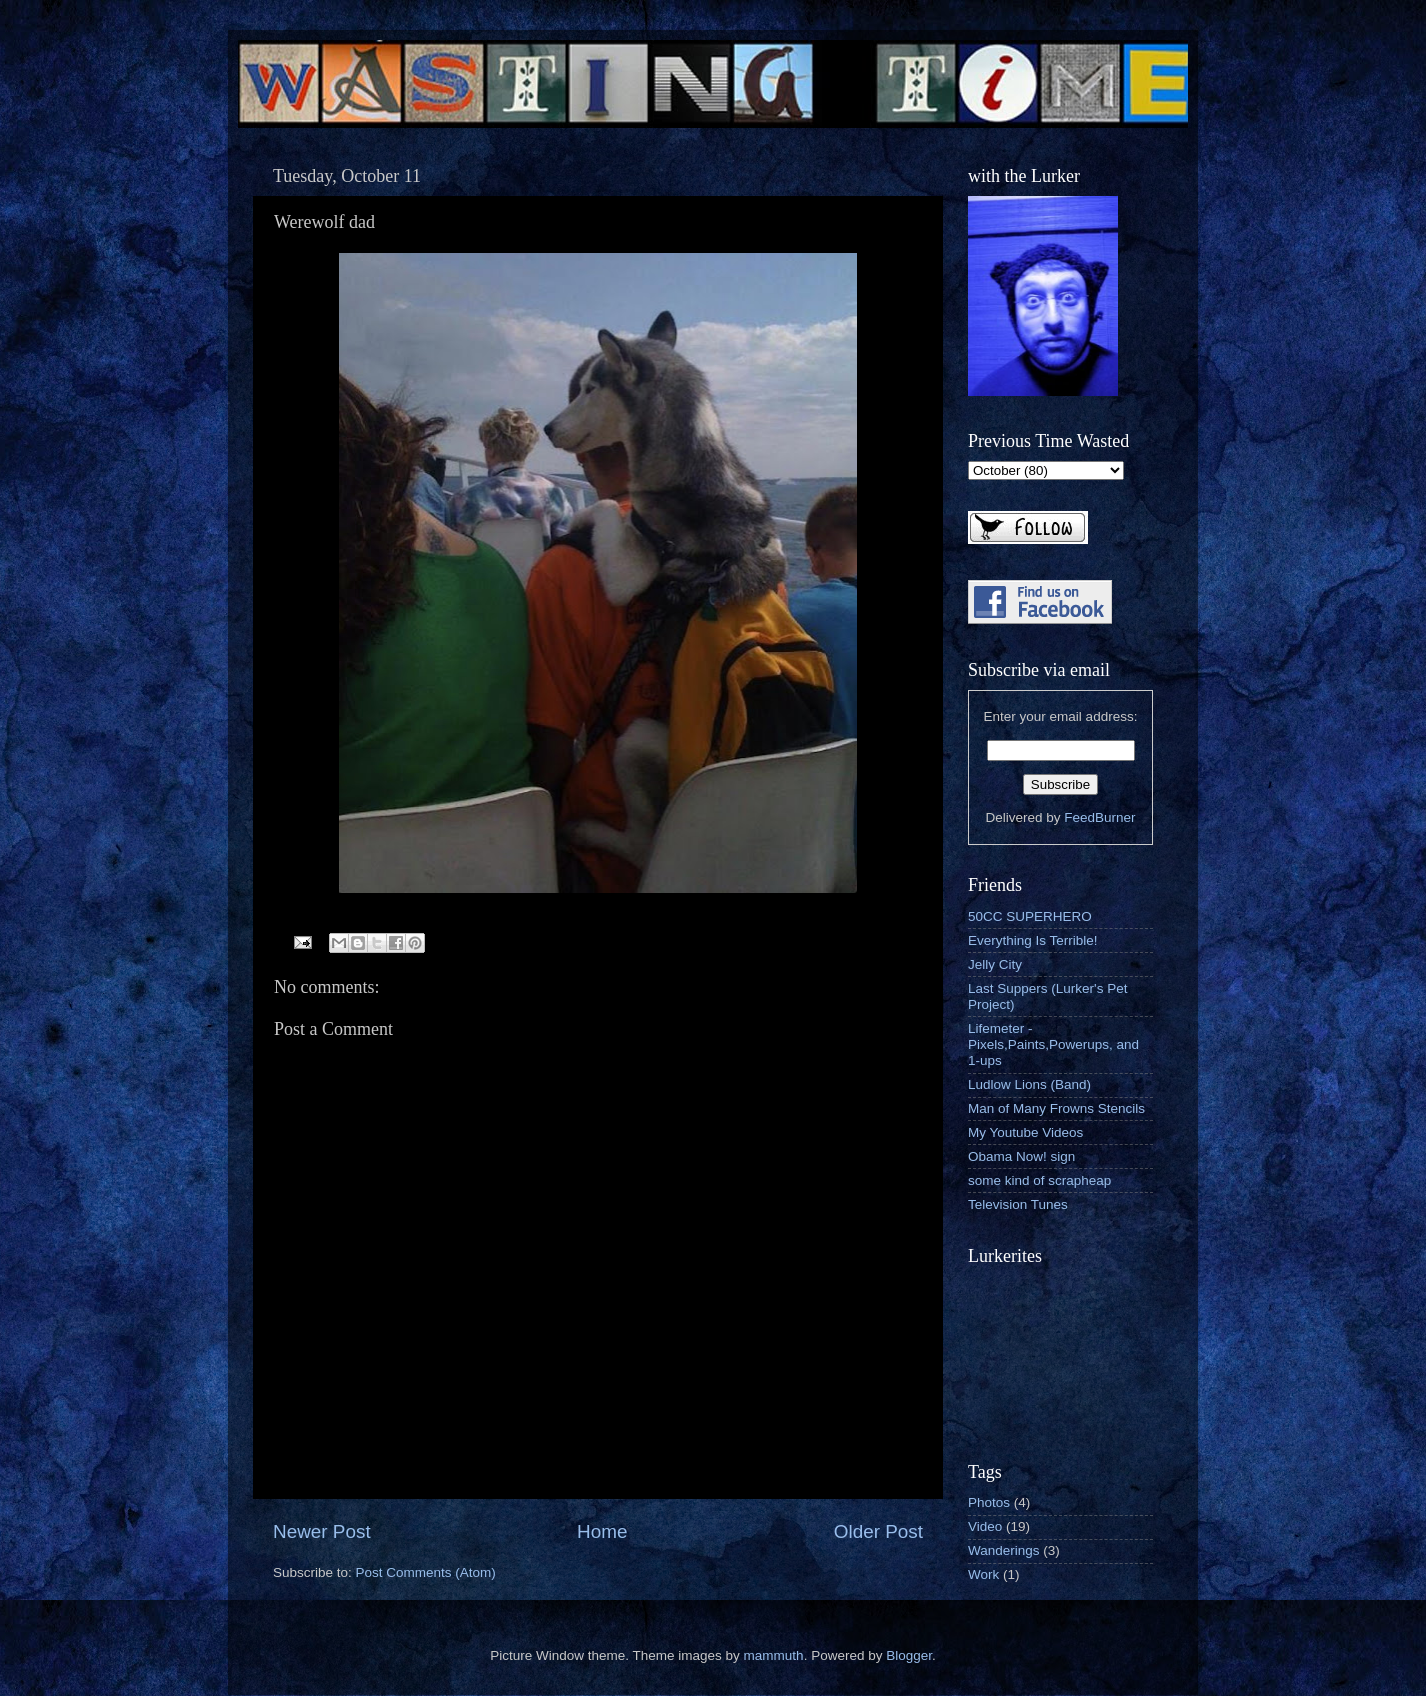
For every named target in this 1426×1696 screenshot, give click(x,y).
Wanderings (1004, 1550)
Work (983, 1574)
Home (602, 1531)
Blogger (909, 1655)
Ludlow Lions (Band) (1029, 1084)
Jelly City (995, 964)
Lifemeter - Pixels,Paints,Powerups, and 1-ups (1053, 1044)
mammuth (774, 1655)
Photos (989, 1502)
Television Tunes (1018, 1204)
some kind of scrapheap (1039, 1180)
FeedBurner (1099, 817)
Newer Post (322, 1531)
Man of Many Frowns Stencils (1056, 1108)
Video (985, 1526)
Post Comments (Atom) (426, 1572)
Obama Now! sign (1021, 1156)
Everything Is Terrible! (1033, 940)
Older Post (878, 1531)
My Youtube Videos (1025, 1132)
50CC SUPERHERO (1030, 916)
